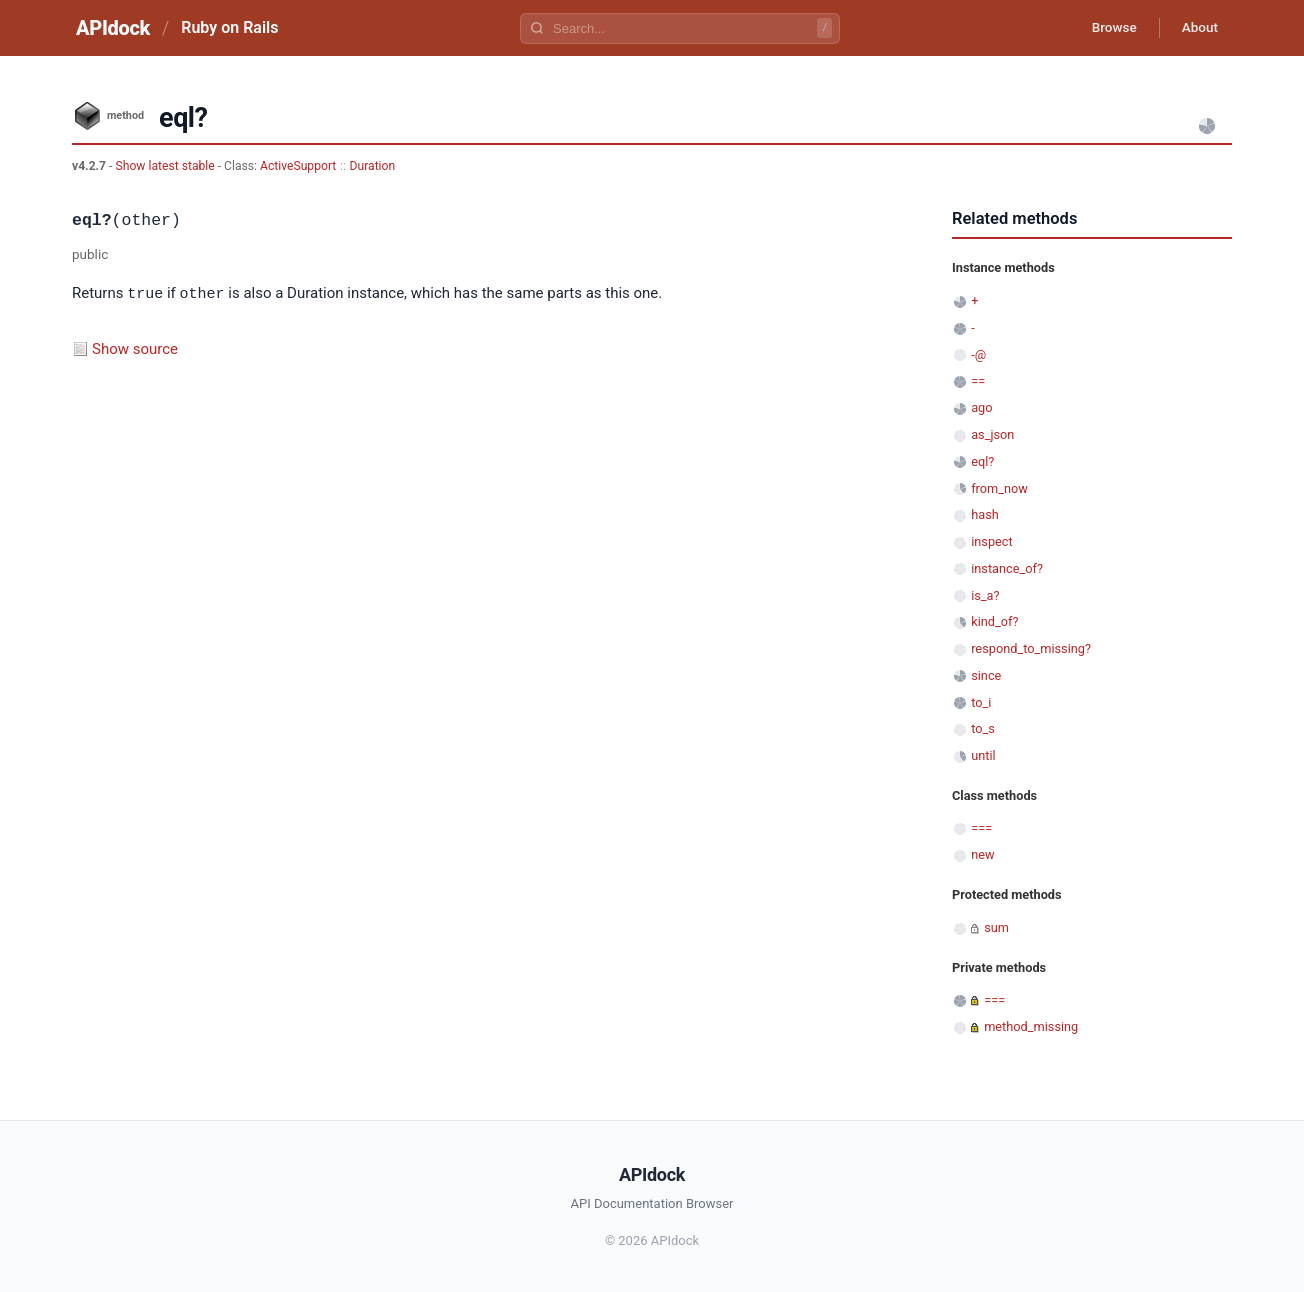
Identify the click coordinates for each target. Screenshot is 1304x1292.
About (1197, 28)
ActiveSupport (298, 166)
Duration (373, 166)
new (982, 854)
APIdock (113, 28)
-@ (978, 354)
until (983, 755)
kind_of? (994, 621)
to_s (983, 728)
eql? (982, 461)
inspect (992, 541)
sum (996, 927)
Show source (135, 348)
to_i (981, 702)
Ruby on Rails (229, 27)
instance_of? (1007, 568)
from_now (999, 488)
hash (985, 514)
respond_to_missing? (1031, 648)
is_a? (985, 595)
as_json (992, 434)
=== (981, 828)
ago (981, 407)
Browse (1106, 28)
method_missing (1031, 1026)
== (978, 381)
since (986, 675)
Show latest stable (166, 166)
